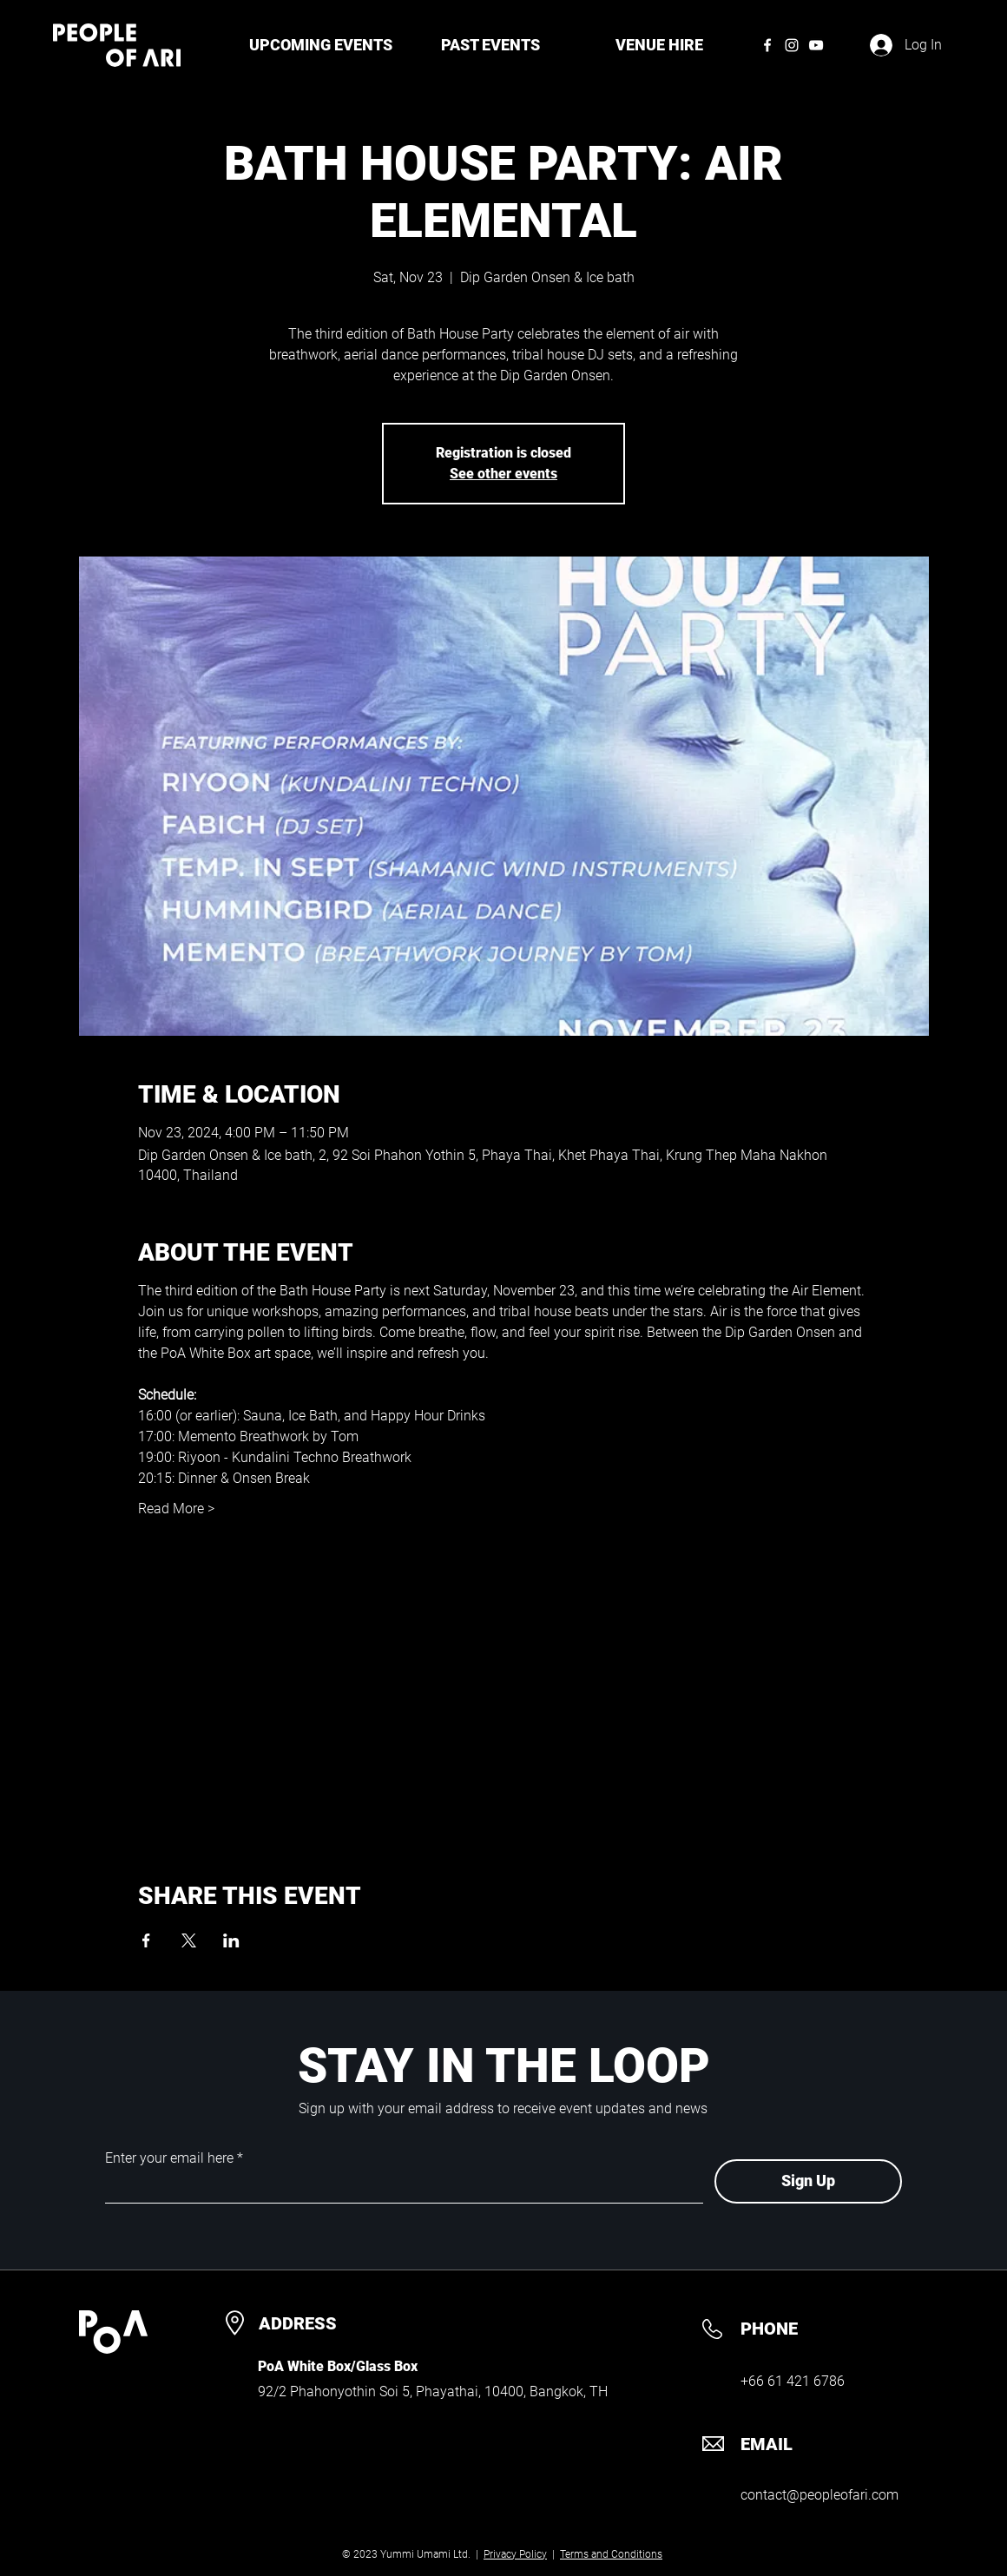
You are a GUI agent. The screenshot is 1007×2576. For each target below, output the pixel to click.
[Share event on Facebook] (146, 1940)
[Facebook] (767, 45)
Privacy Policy (515, 2554)
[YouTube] (816, 45)
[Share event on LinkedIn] (231, 1940)
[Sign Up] (808, 2181)
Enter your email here (169, 2158)
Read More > (176, 1508)
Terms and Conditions (611, 2554)
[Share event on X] (189, 1940)
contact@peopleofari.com (819, 2495)
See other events (503, 473)
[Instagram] (791, 45)
